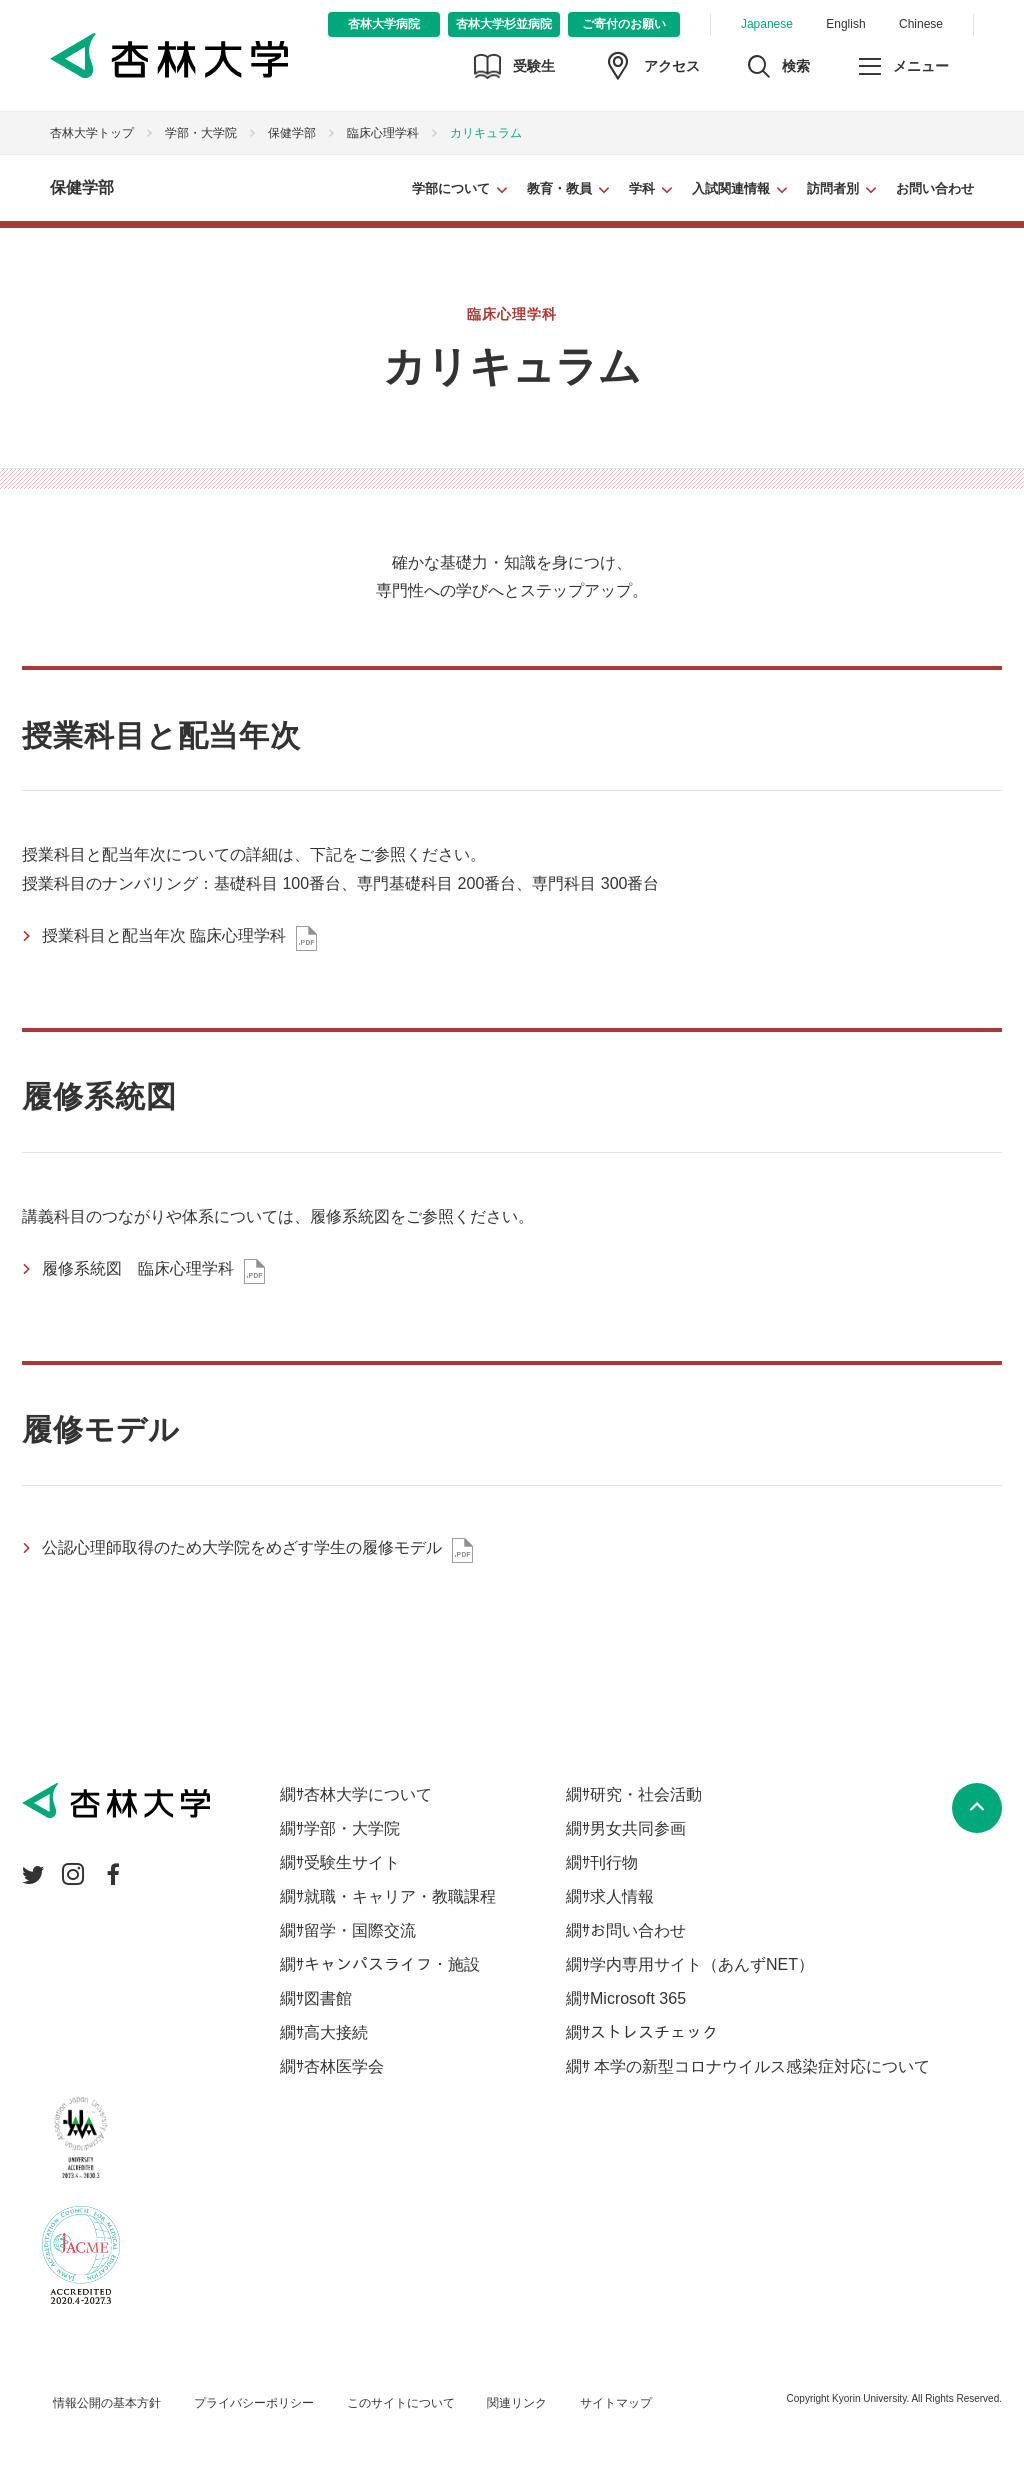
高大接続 (336, 2032)
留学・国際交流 (360, 1930)
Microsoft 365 (638, 1998)
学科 (642, 188)
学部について (451, 188)
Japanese (767, 24)
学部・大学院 (201, 133)
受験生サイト (352, 1862)
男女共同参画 (638, 1828)
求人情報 (622, 1896)
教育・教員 (559, 188)
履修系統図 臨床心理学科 (138, 1268)
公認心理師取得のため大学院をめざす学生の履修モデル (242, 1547)
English (845, 24)
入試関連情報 (731, 188)
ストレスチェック (654, 2032)
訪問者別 (833, 188)
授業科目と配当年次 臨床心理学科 (164, 935)
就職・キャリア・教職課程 (400, 1896)
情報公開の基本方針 (107, 2403)
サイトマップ (616, 2403)
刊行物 (614, 1862)
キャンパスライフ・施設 (392, 1964)
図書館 (328, 1998)
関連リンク (517, 2403)
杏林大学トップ (92, 133)
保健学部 (292, 133)
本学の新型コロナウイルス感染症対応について (760, 2066)
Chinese (921, 24)
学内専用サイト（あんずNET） (702, 1964)
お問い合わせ (935, 188)
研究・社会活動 (646, 1794)
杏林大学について (368, 1794)
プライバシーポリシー (254, 2403)
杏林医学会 (344, 2066)
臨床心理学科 (383, 133)
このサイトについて (401, 2403)
